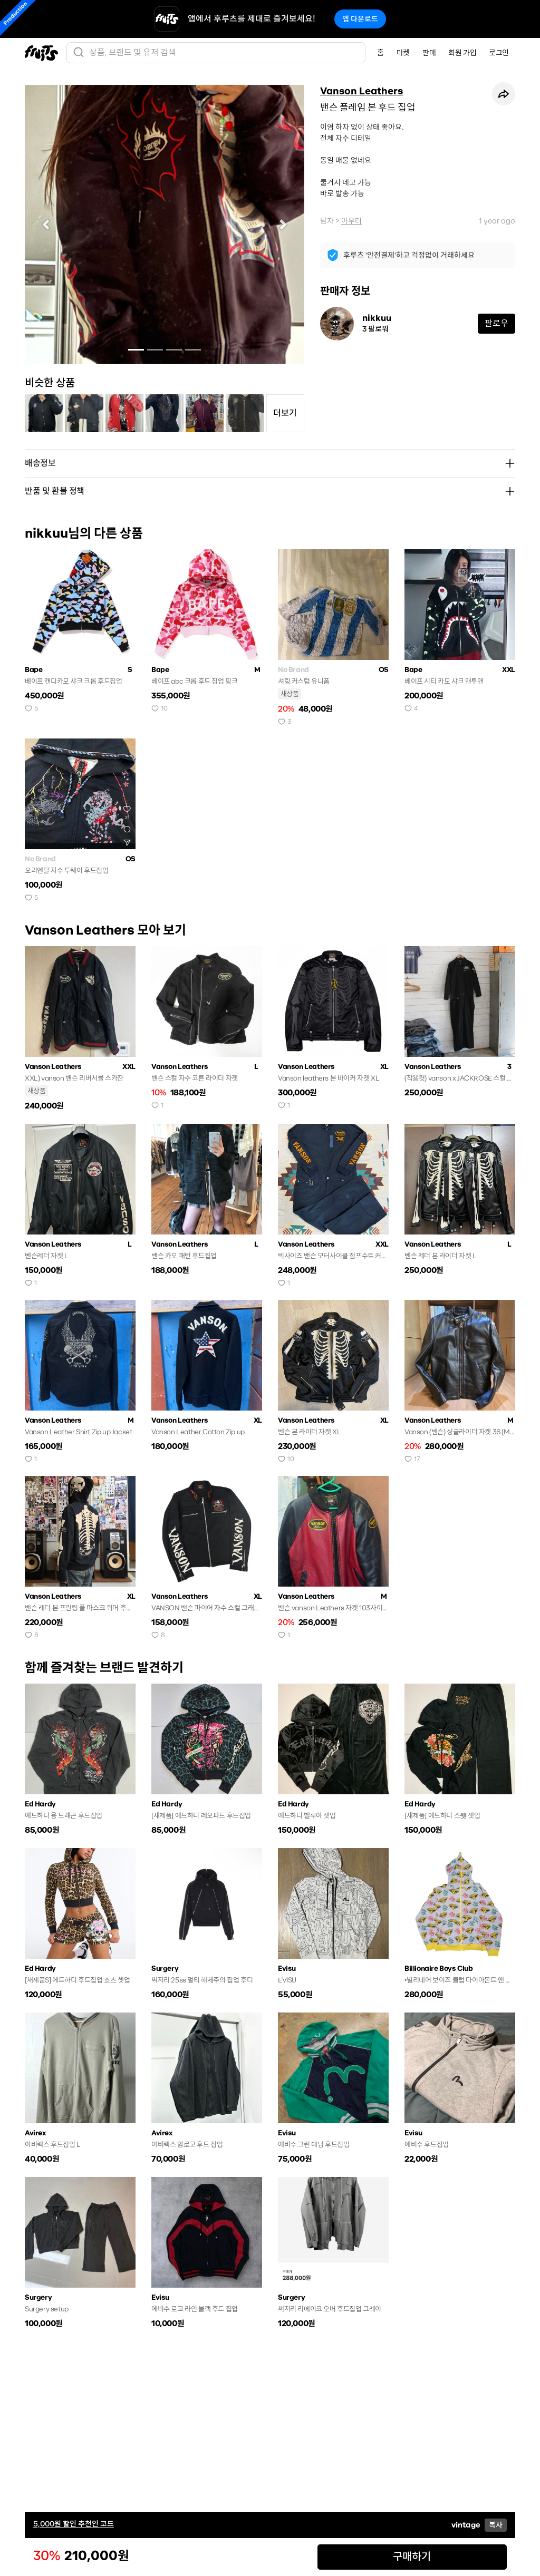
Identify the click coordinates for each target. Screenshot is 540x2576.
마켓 (403, 52)
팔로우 (496, 323)
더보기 (285, 413)
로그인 (499, 52)
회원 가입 (462, 52)
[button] (45, 224)
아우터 (351, 221)
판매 (429, 52)
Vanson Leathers (361, 91)
